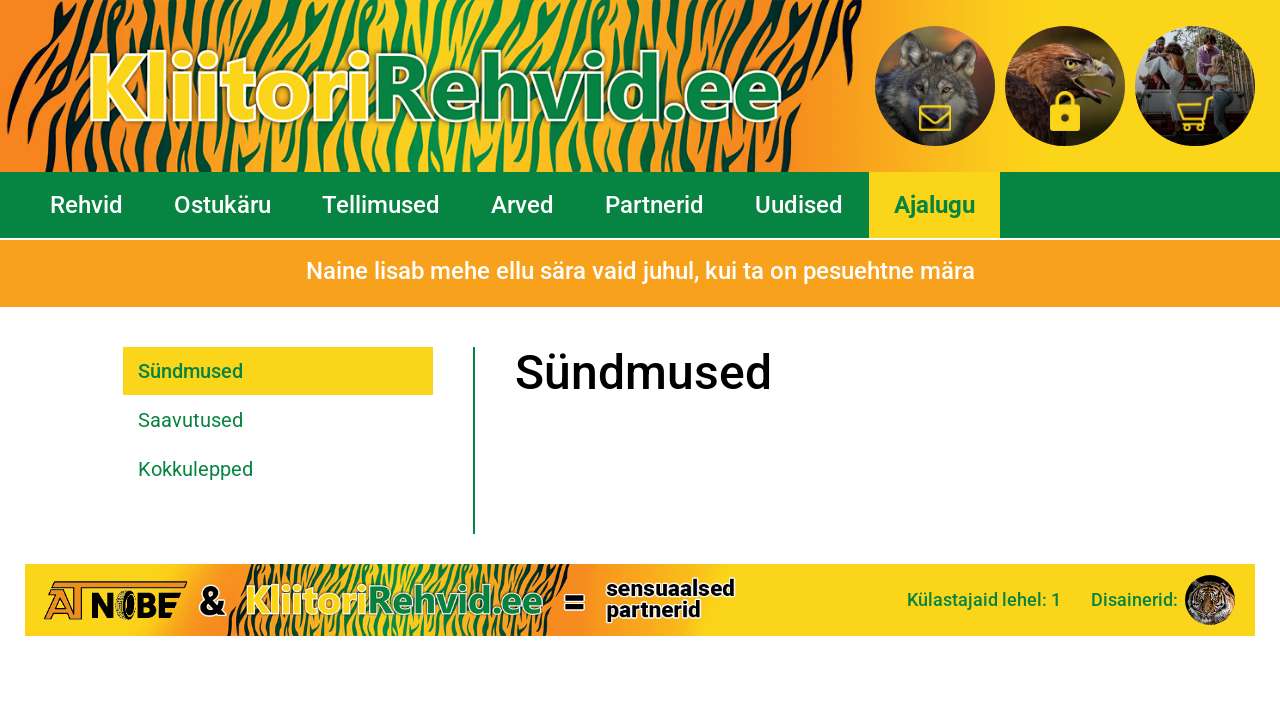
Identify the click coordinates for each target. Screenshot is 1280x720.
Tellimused (381, 205)
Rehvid (86, 205)
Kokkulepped (195, 469)
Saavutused (190, 420)
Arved (522, 205)
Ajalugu (934, 205)
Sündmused (190, 371)
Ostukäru (222, 205)
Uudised (799, 205)
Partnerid (654, 205)
